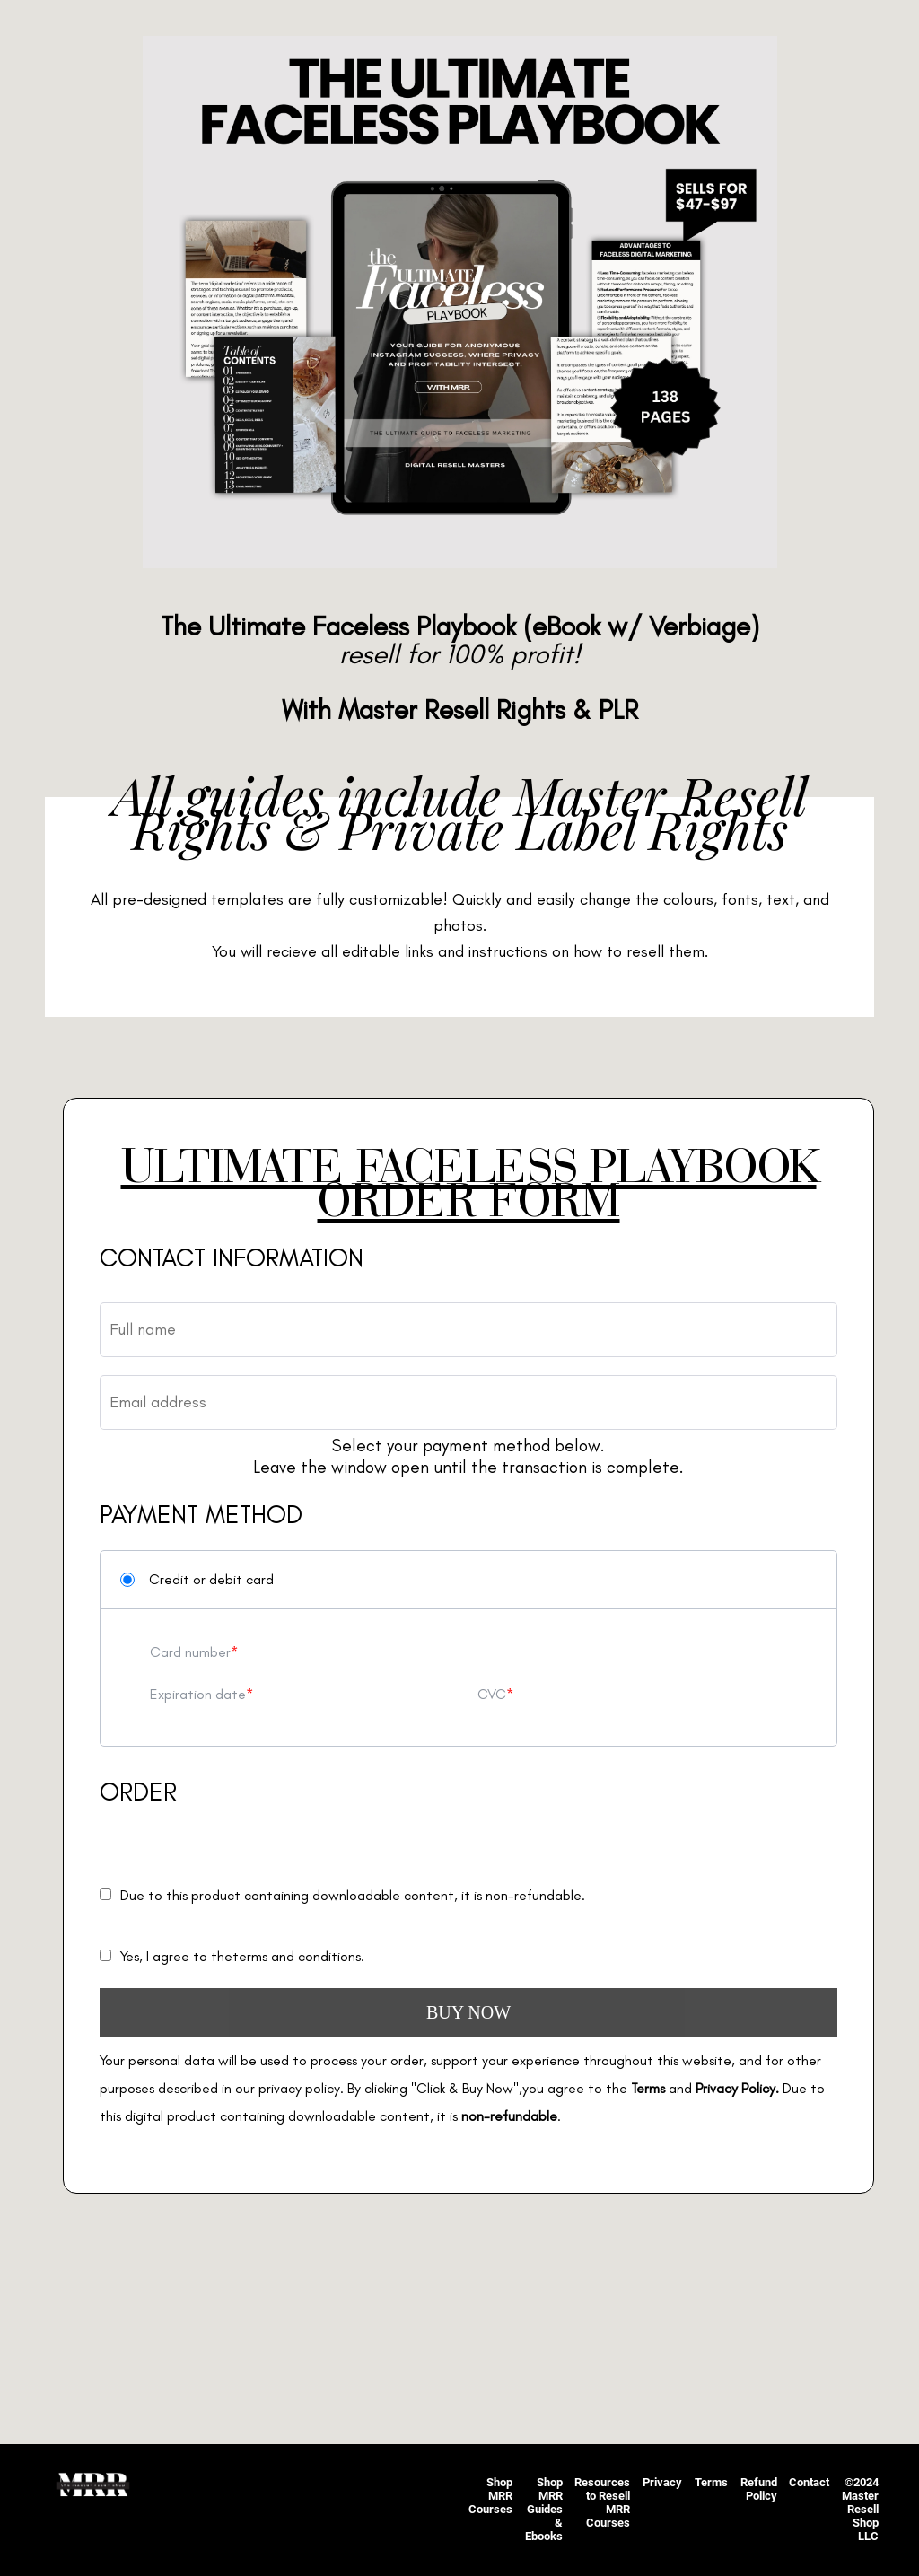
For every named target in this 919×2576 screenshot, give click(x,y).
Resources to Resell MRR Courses (602, 2502)
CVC (491, 1694)
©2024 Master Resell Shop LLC (860, 2509)
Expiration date (198, 1694)
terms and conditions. (298, 1956)
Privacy (662, 2482)
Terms (711, 2482)
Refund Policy (758, 2488)
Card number (190, 1651)
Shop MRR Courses (490, 2495)
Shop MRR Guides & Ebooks (544, 2509)
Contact (809, 2482)
